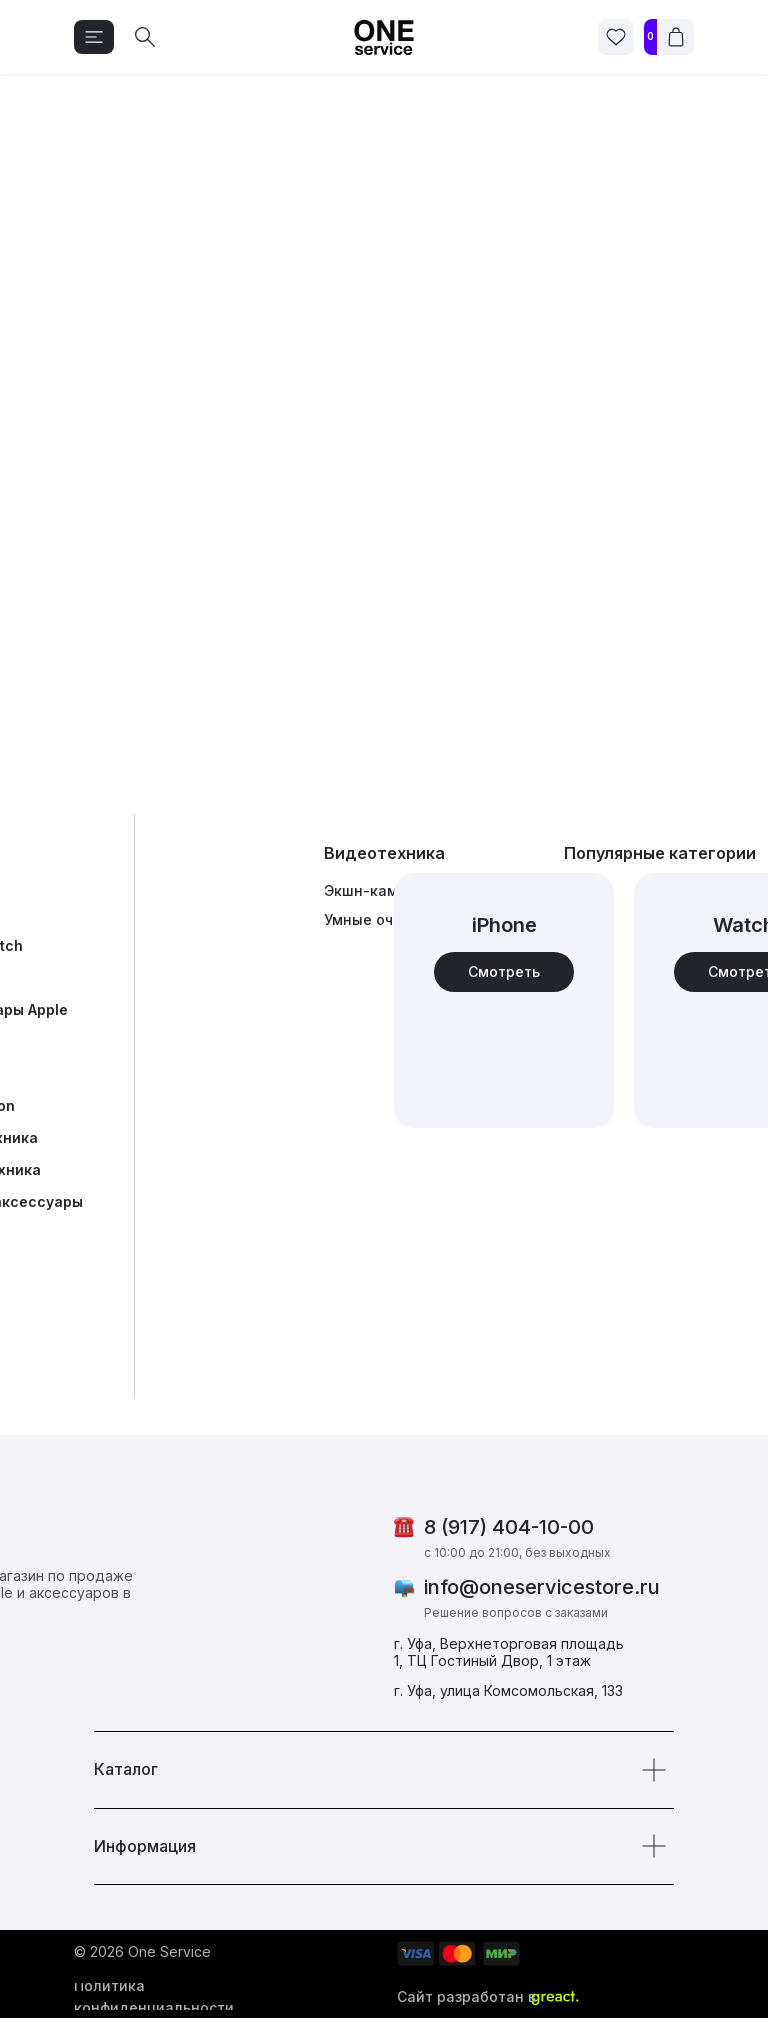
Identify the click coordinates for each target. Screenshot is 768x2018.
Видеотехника (384, 853)
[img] (504, 1000)
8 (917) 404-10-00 (509, 1527)
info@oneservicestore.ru (542, 1587)
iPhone (504, 925)
